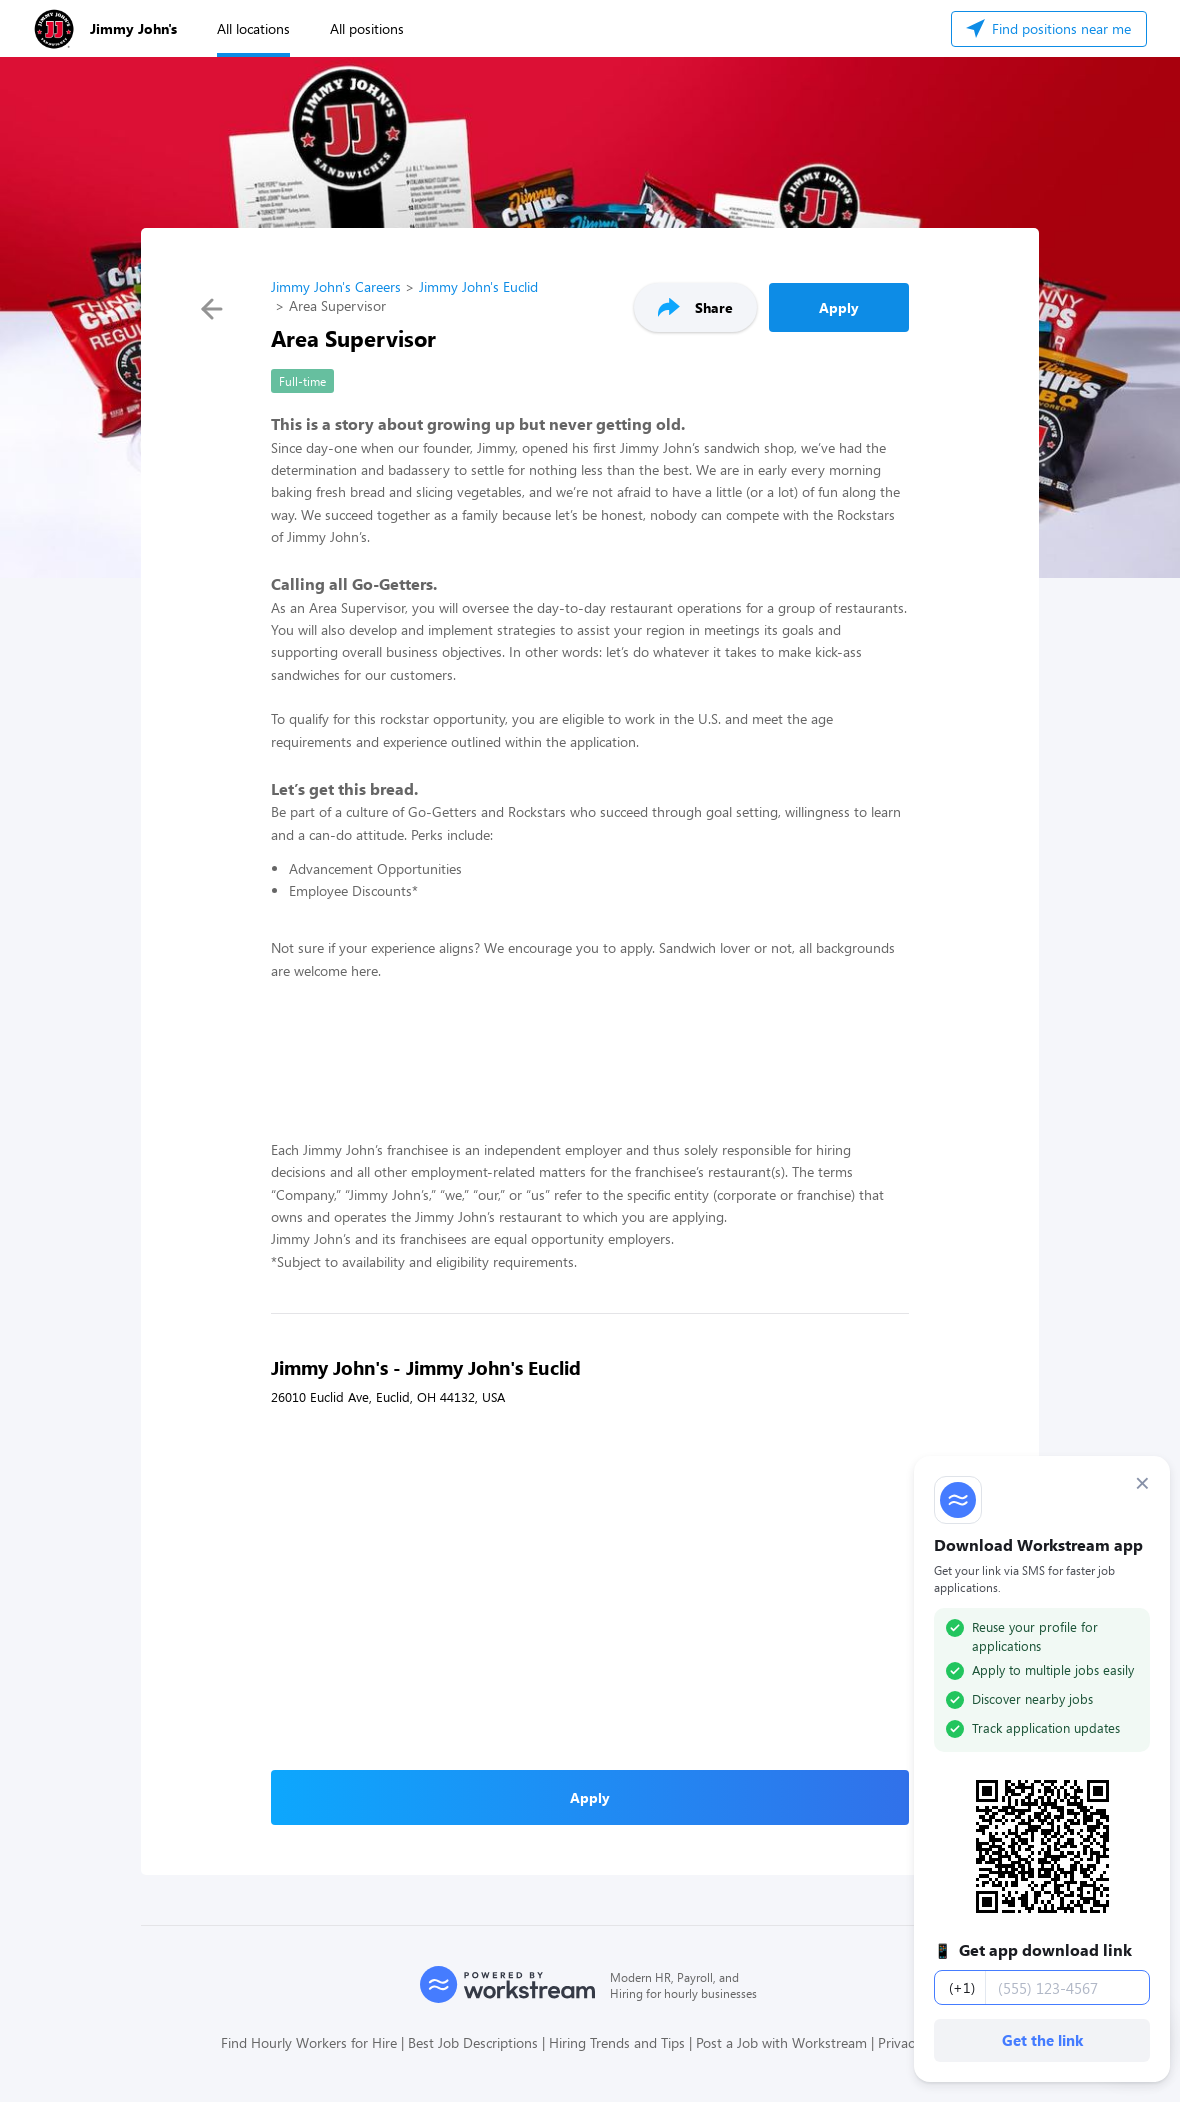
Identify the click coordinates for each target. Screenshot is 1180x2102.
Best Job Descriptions (473, 2042)
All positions (367, 28)
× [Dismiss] (1142, 1483)
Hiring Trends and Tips (617, 2042)
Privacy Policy (918, 2042)
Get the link (1042, 2040)
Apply (839, 307)
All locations (253, 28)
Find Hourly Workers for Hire (309, 2042)
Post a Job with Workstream (781, 2042)
